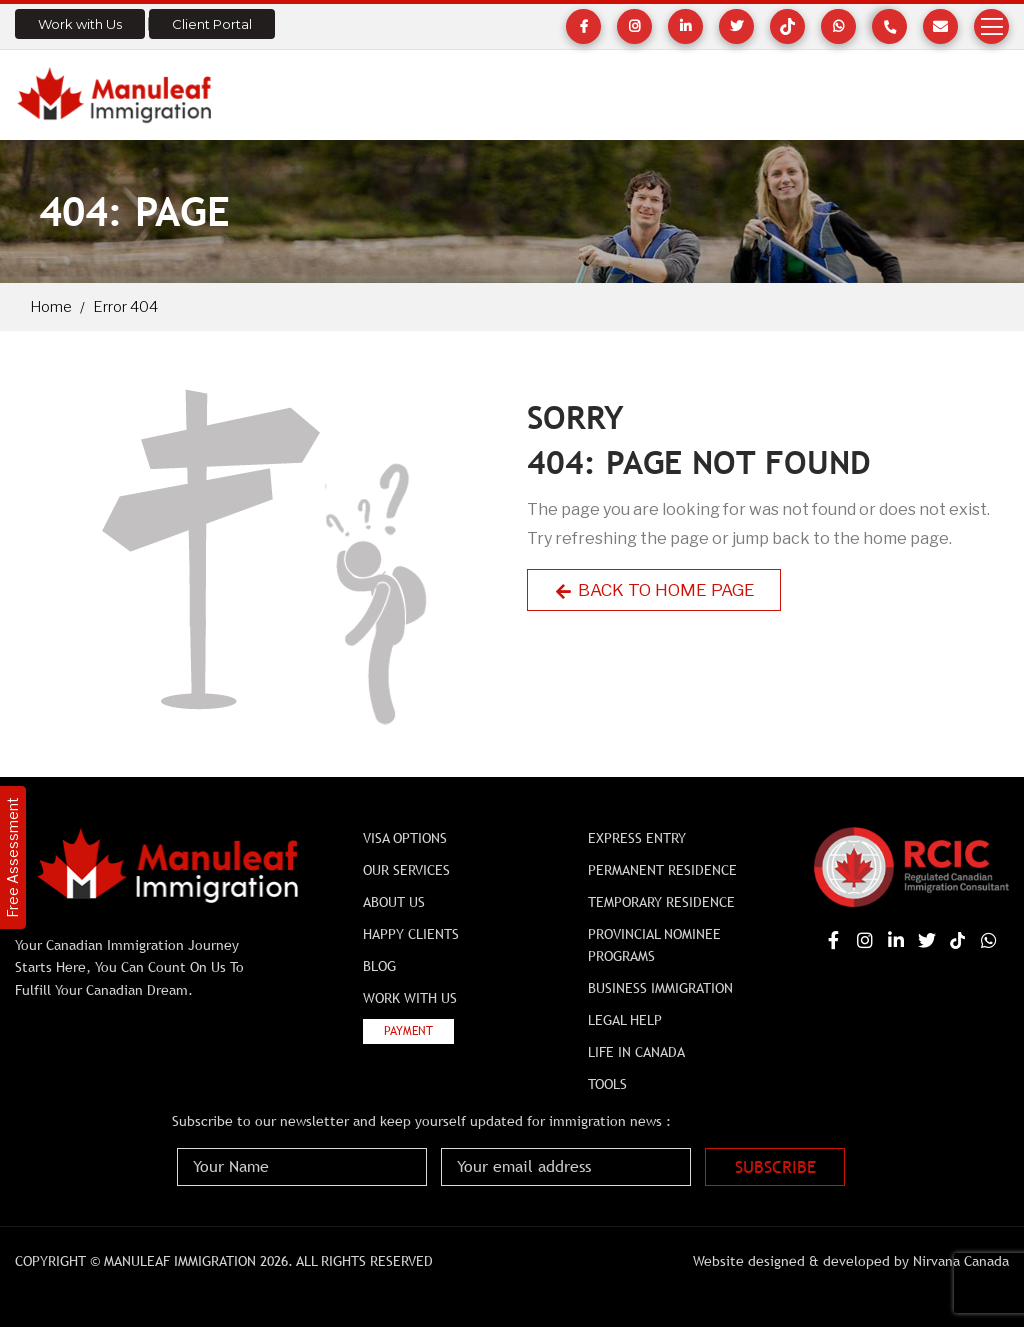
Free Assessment (12, 857)
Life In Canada (636, 1052)
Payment (408, 1031)
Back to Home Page (654, 590)
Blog (379, 966)
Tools (607, 1084)
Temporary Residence (661, 902)
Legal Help (625, 1020)
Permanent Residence (662, 870)
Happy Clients (411, 934)
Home (51, 307)
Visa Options (405, 838)
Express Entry (637, 838)
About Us (394, 902)
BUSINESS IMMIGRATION (660, 988)
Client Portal (212, 24)
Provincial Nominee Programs (654, 945)
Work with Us (80, 24)
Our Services (406, 870)
